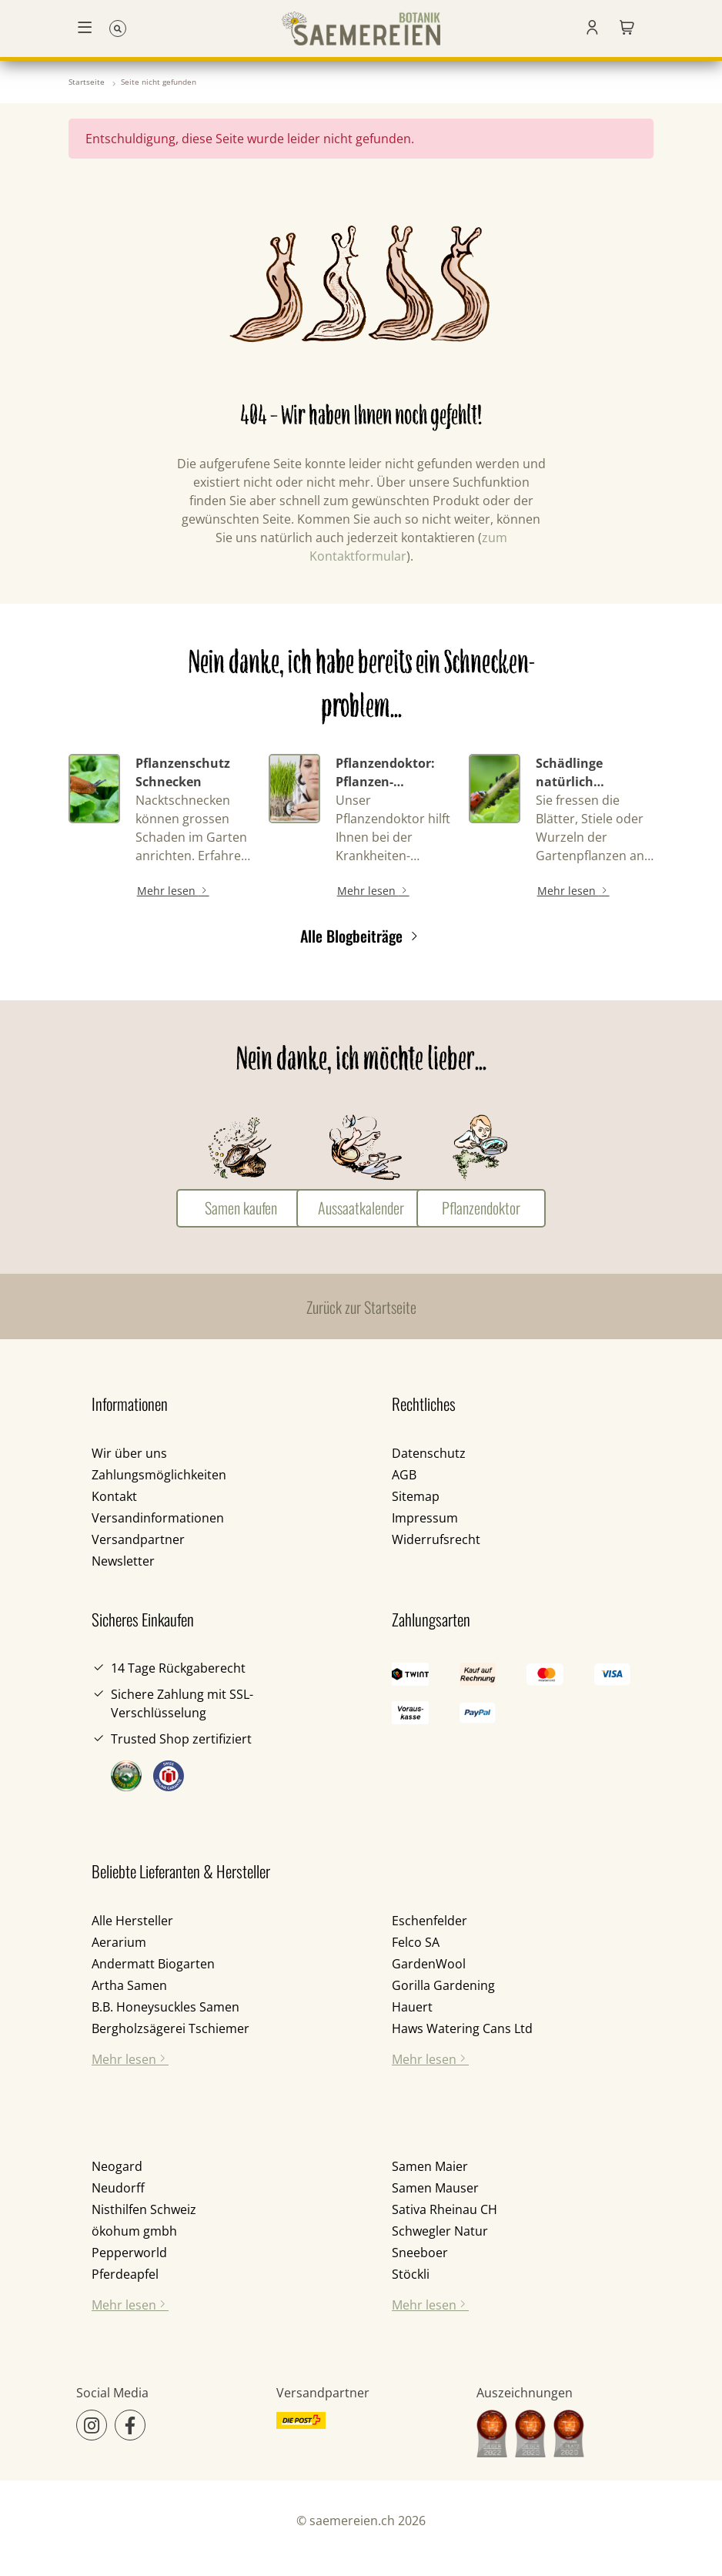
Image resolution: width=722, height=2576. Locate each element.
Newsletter (123, 1561)
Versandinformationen (158, 1517)
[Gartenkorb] (627, 28)
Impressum (425, 1517)
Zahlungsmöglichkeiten (159, 1474)
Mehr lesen (173, 890)
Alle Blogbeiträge (361, 935)
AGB (404, 1474)
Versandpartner (138, 1539)
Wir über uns (129, 1453)
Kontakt (114, 1496)
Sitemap (416, 1496)
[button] (592, 28)
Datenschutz (429, 1453)
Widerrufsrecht (436, 1539)
